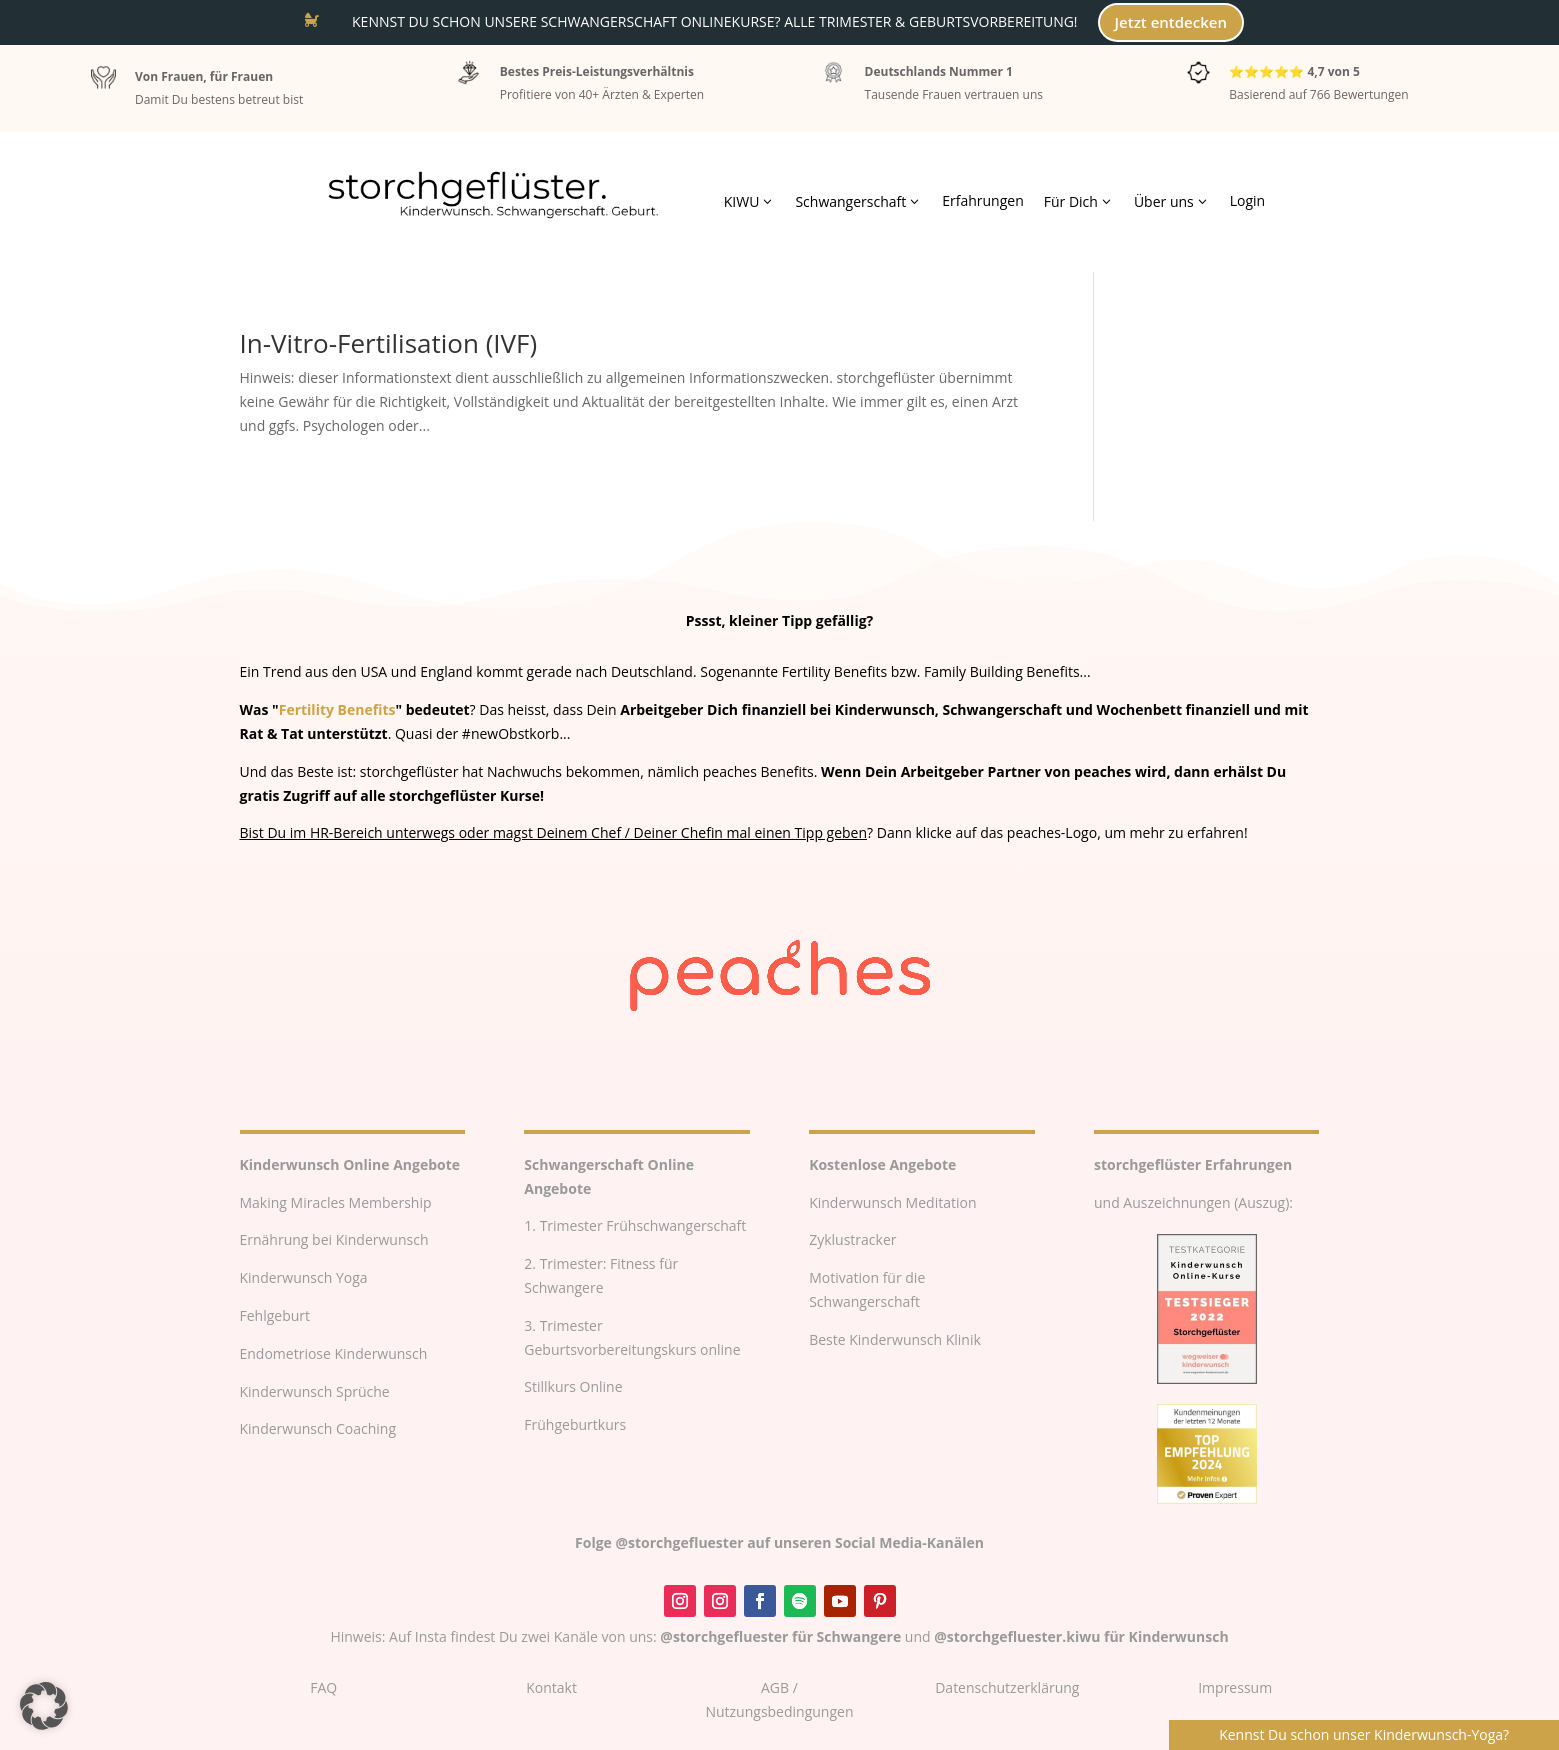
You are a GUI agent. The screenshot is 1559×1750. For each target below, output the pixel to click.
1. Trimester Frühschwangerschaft (635, 1225)
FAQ (323, 1687)
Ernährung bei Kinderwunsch (334, 1239)
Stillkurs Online (573, 1386)
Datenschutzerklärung (1007, 1687)
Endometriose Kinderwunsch (334, 1353)
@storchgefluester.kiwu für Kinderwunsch (1081, 1636)
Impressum (1235, 1687)
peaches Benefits (758, 771)
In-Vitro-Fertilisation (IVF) (389, 343)
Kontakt (551, 1687)
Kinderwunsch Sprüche (315, 1391)
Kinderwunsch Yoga (304, 1277)
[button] (44, 1706)
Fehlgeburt (275, 1315)
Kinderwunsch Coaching (318, 1428)
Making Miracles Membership (336, 1202)
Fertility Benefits (337, 709)
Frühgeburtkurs (575, 1424)
